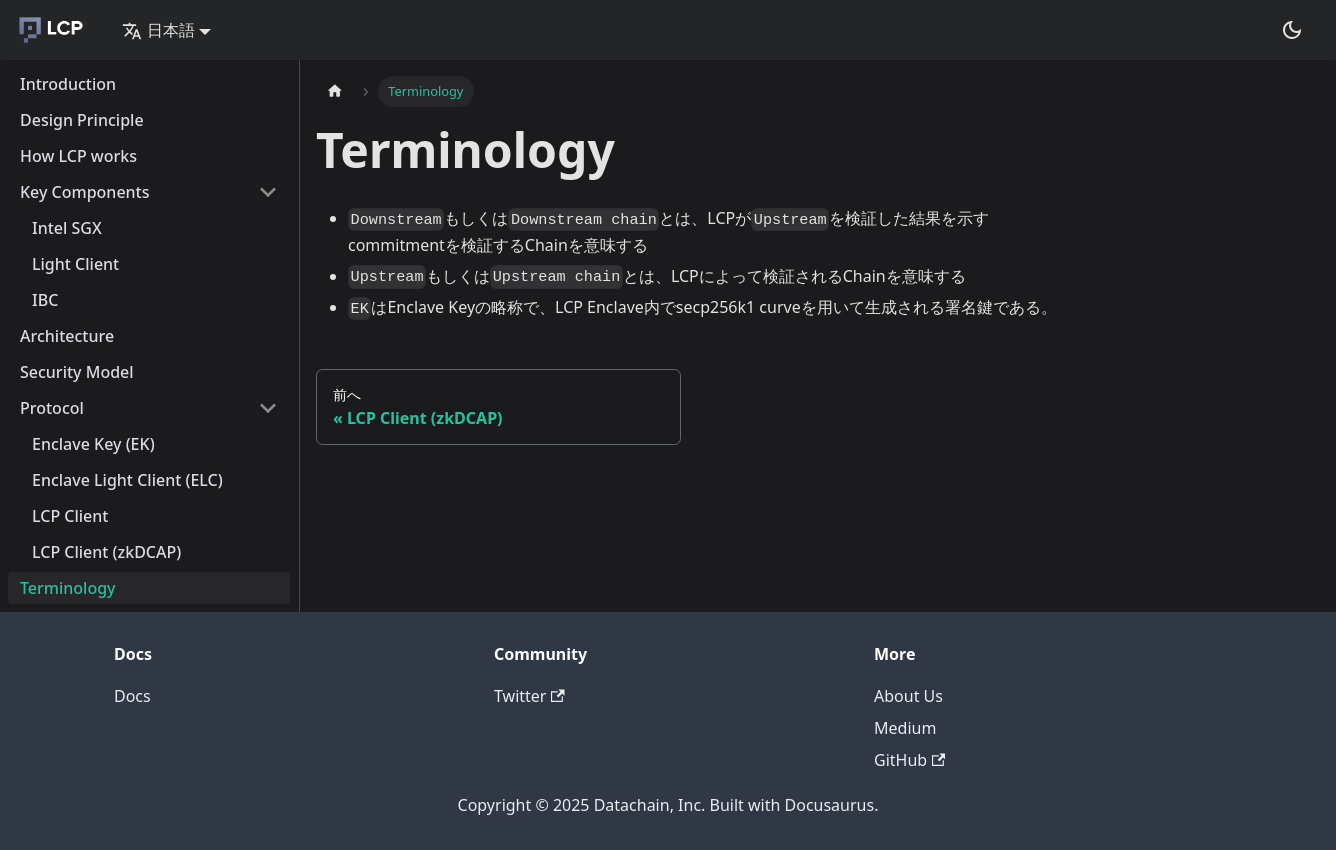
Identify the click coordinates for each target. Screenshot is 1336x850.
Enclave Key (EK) (93, 444)
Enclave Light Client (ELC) (127, 480)
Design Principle (82, 120)
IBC (45, 300)
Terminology (68, 588)
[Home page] (335, 91)
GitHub (909, 760)
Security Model (77, 372)
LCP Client (70, 516)
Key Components (85, 192)
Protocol (52, 408)
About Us (908, 696)
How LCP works (78, 156)
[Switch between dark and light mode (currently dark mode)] (1292, 30)
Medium (905, 728)
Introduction (68, 84)
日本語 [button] (158, 30)
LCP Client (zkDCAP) (106, 552)
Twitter (529, 696)
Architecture (67, 336)
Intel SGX (67, 228)
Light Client (75, 264)
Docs (132, 696)
